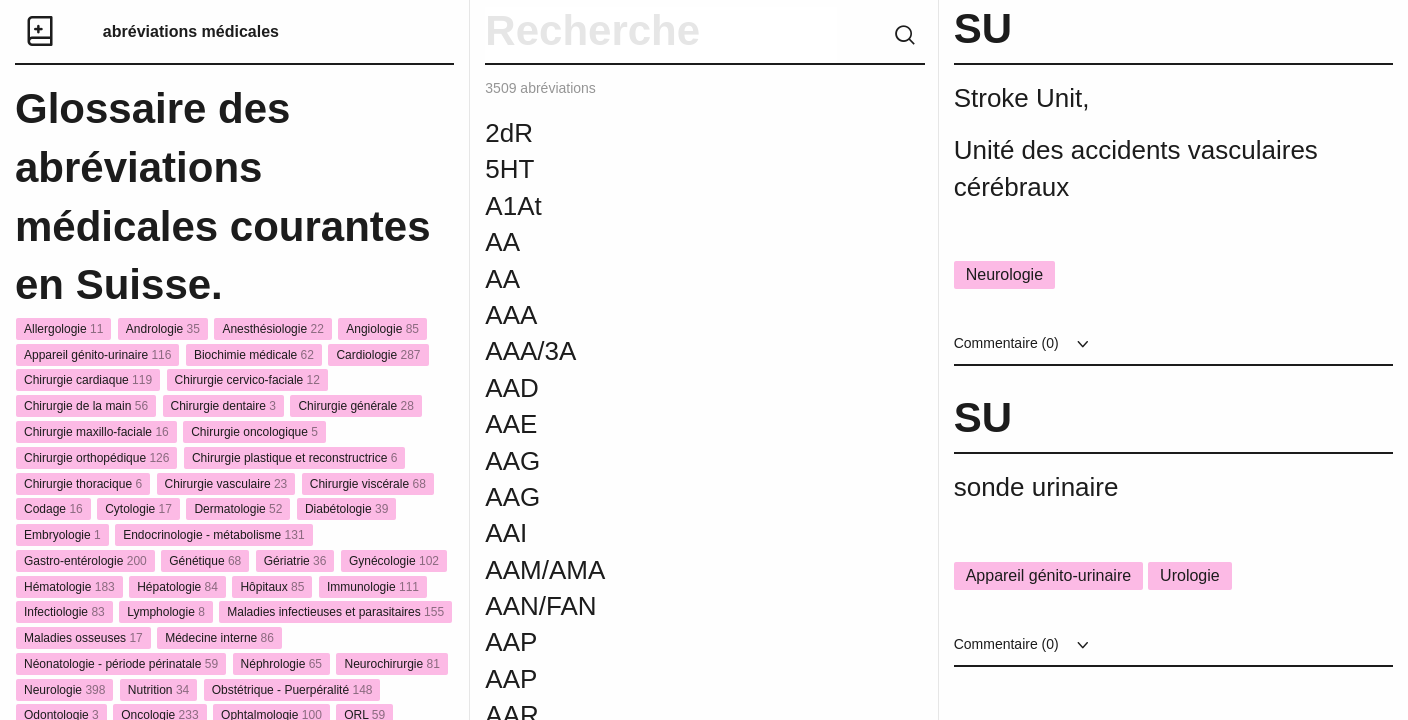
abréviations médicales (191, 31)
